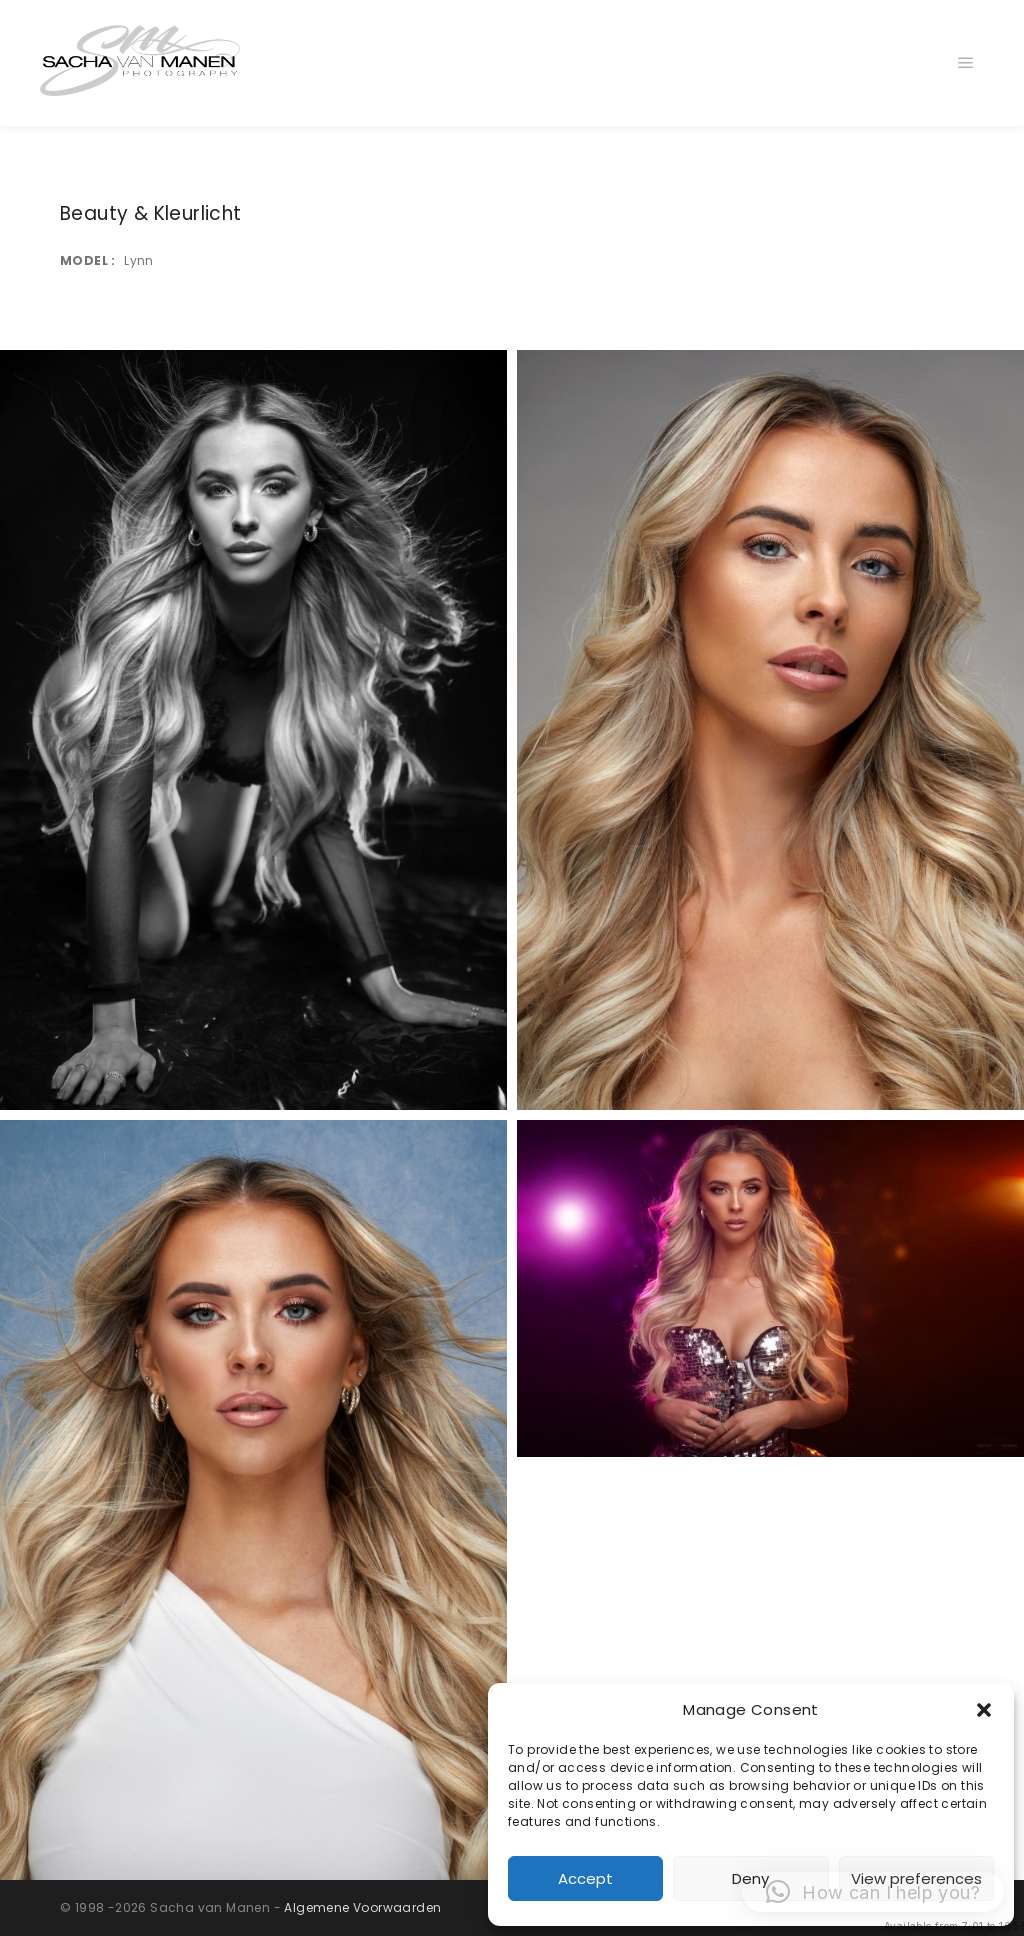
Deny (750, 1878)
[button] (984, 1710)
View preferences (916, 1878)
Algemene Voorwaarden (362, 1907)
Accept (585, 1878)
